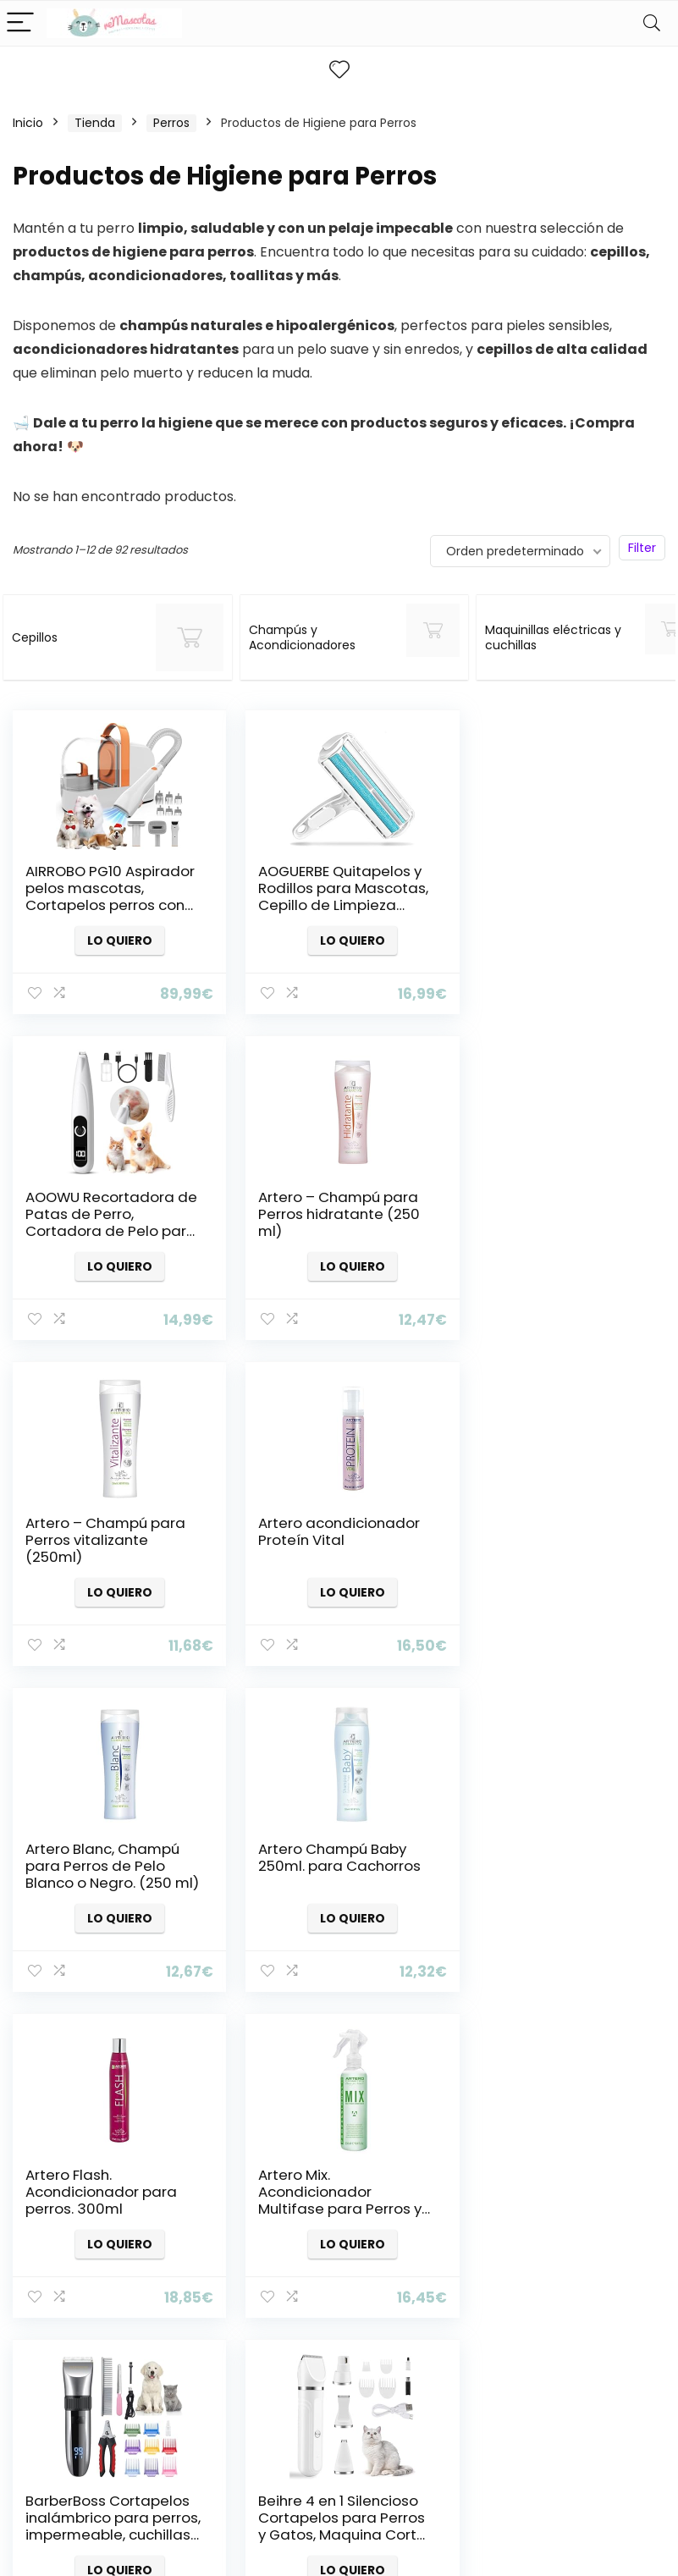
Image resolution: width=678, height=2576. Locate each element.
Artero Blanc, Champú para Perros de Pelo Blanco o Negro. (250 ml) (102, 1548)
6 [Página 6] (367, 2045)
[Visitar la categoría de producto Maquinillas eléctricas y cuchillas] (529, 637)
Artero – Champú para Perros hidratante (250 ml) (106, 1214)
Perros (171, 122)
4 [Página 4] (311, 2045)
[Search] (651, 23)
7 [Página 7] (395, 2045)
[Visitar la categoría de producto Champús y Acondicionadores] (317, 637)
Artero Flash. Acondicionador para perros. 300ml (550, 1540)
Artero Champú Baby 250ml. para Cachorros (331, 1531)
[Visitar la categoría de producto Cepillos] (105, 637)
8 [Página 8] (423, 2045)
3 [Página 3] (283, 2045)
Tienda (94, 122)
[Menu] (20, 23)
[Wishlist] (339, 69)
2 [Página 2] (255, 2045)
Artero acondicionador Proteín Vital (555, 1205)
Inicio (28, 122)
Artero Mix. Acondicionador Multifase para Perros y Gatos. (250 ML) (107, 1874)
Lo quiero (114, 940)
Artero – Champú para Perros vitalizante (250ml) (330, 1214)
